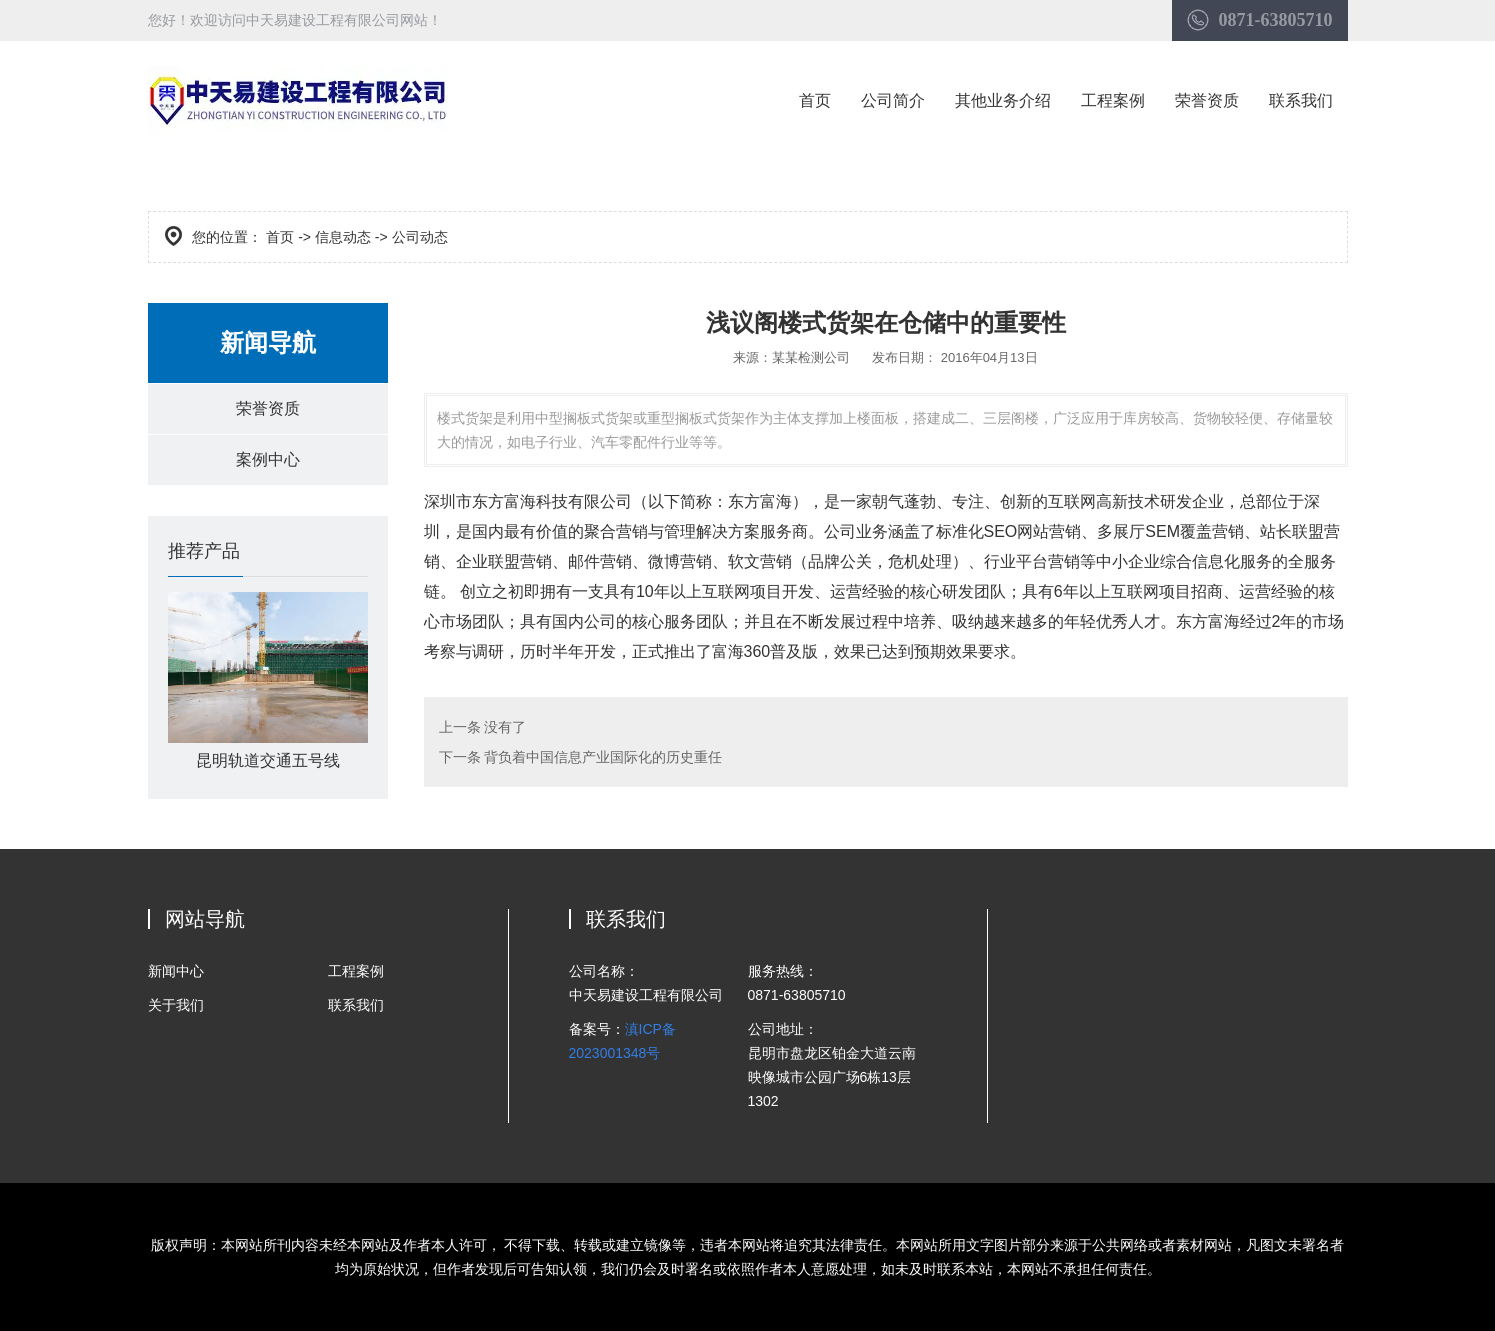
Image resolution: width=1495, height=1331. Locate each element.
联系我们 (1301, 100)
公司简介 (893, 100)
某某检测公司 (811, 357)
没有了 (504, 727)
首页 (815, 100)
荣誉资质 (1207, 100)
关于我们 (176, 1005)
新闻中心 (176, 971)
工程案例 (1113, 100)
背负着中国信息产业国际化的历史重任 (602, 757)
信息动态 (343, 237)
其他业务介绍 (1003, 100)
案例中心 (268, 459)
